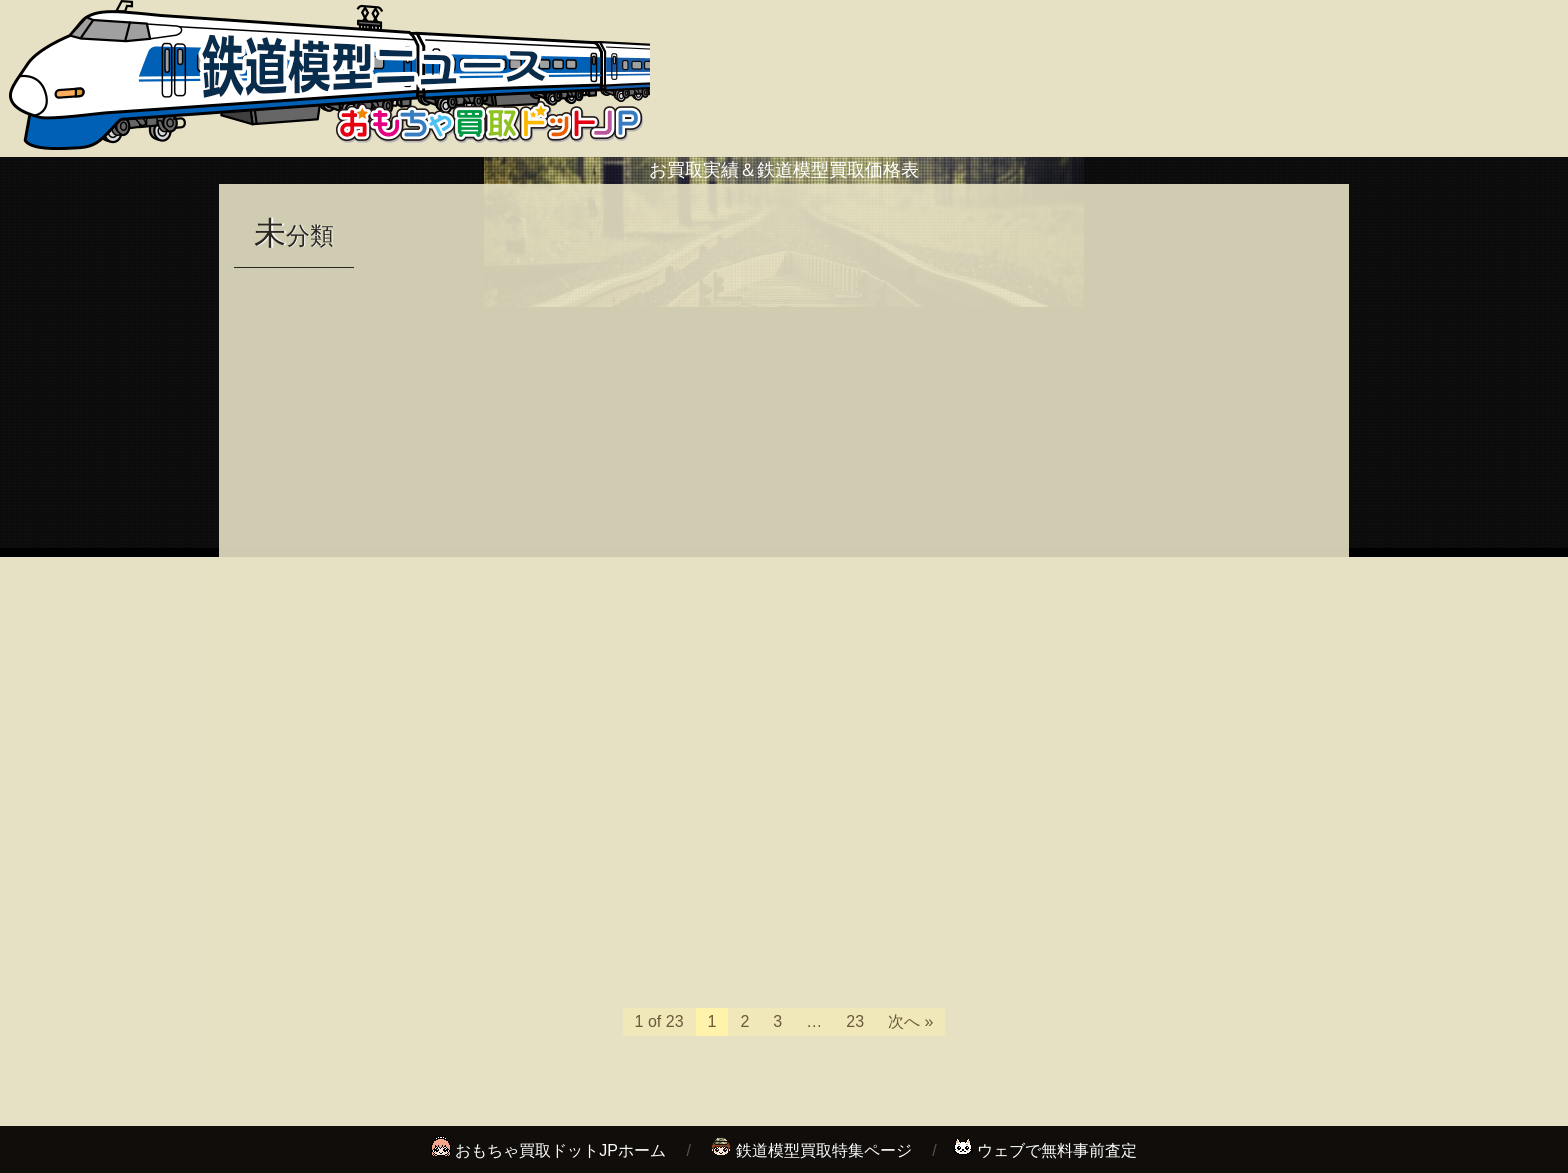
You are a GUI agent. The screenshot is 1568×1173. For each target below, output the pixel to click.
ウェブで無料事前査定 (1057, 1150)
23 (855, 1021)
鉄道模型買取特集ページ (824, 1150)
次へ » (910, 1021)
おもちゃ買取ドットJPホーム (560, 1150)
